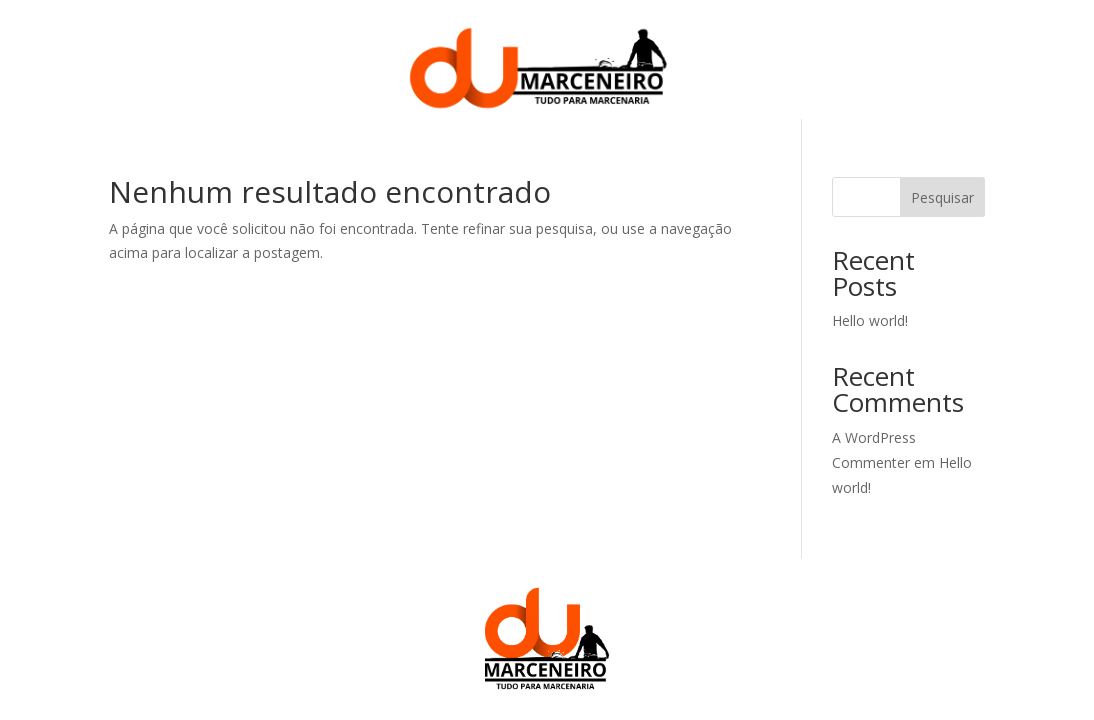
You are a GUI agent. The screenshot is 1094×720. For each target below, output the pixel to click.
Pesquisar (942, 197)
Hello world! (870, 320)
